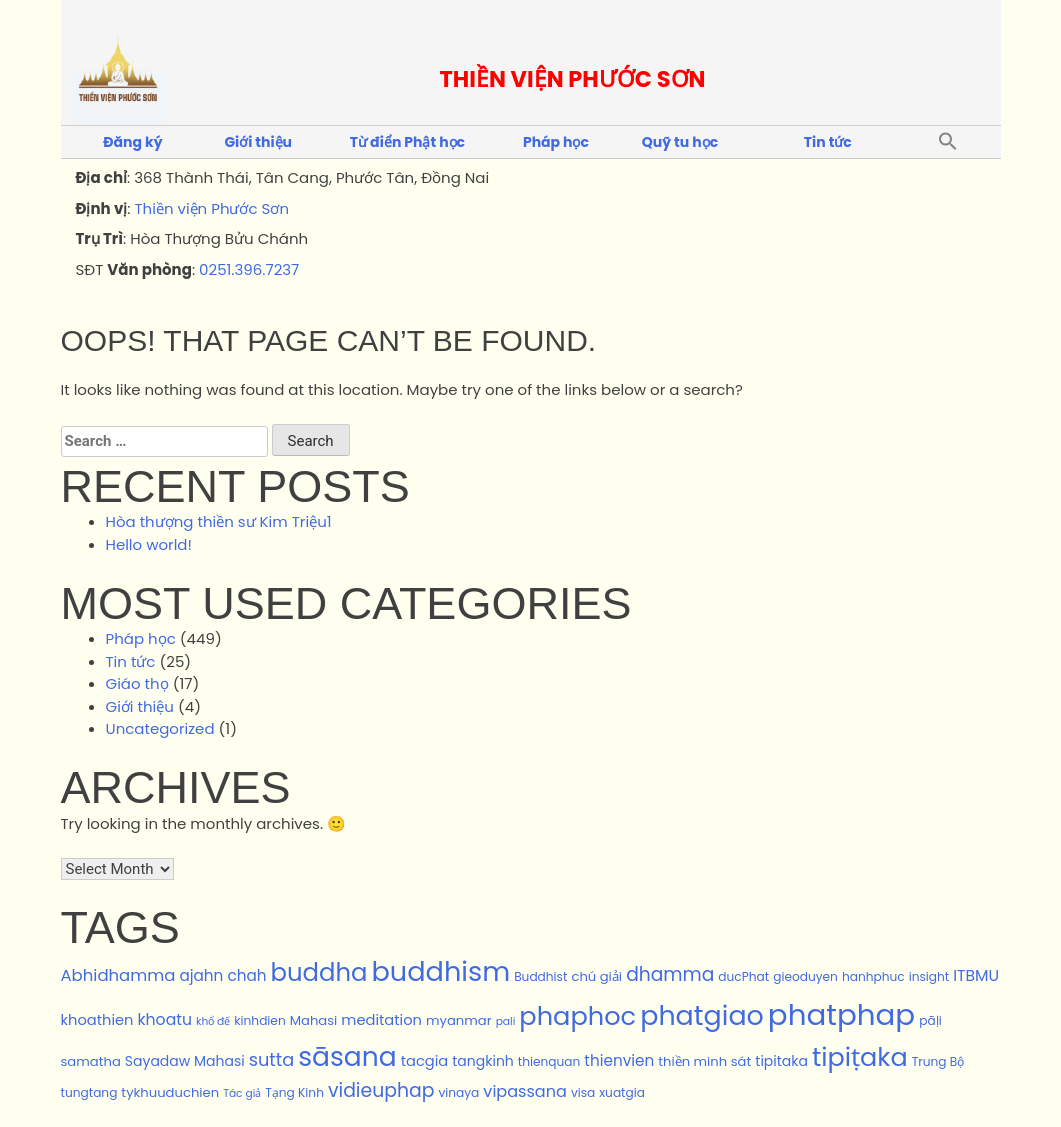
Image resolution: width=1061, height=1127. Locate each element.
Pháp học (556, 142)
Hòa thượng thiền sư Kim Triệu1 (219, 521)
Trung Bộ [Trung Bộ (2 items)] (938, 1061)
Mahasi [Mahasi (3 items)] (314, 1020)
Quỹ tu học (680, 142)
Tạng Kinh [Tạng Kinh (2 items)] (294, 1092)
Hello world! (149, 544)
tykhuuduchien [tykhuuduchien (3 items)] (170, 1092)
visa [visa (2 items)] (583, 1092)
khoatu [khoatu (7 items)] (165, 1019)
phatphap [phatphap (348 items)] (841, 1014)
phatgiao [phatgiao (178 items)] (702, 1015)
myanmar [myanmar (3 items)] (459, 1020)
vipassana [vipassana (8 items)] (525, 1091)
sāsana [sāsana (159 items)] (347, 1056)
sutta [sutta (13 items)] (272, 1059)
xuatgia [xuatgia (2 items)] (622, 1092)
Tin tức (828, 142)
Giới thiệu (258, 142)
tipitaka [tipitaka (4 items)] (781, 1061)
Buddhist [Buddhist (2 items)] (540, 976)
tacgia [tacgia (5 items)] (425, 1061)
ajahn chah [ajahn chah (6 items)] (222, 975)
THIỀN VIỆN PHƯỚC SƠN (573, 79)
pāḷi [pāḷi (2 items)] (930, 1020)
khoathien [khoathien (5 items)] (97, 1020)
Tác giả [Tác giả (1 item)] (242, 1093)
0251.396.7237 (249, 269)
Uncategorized (160, 728)
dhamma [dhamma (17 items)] (670, 974)
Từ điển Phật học (407, 142)
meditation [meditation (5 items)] (381, 1020)
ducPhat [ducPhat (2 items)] (743, 976)
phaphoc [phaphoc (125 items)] (577, 1016)
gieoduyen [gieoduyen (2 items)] (805, 976)
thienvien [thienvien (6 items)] (619, 1060)
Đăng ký (132, 142)
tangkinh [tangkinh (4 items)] (483, 1061)
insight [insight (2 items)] (929, 976)
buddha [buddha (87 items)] (319, 972)
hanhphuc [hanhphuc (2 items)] (873, 976)
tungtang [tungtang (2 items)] (89, 1092)
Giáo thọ (137, 683)
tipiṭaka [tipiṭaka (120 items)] (860, 1057)
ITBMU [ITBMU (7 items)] (976, 975)
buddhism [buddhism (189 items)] (440, 971)
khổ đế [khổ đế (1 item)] (213, 1021)
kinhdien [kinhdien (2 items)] (259, 1020)
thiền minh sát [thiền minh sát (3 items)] (704, 1061)
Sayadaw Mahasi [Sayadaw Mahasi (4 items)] (185, 1061)
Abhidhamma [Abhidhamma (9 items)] (118, 975)
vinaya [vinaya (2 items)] (458, 1092)
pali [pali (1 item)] (506, 1021)
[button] (948, 142)
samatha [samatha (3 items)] (91, 1061)
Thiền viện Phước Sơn (211, 208)
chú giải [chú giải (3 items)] (596, 976)
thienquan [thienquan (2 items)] (549, 1061)
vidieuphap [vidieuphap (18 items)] (381, 1090)
